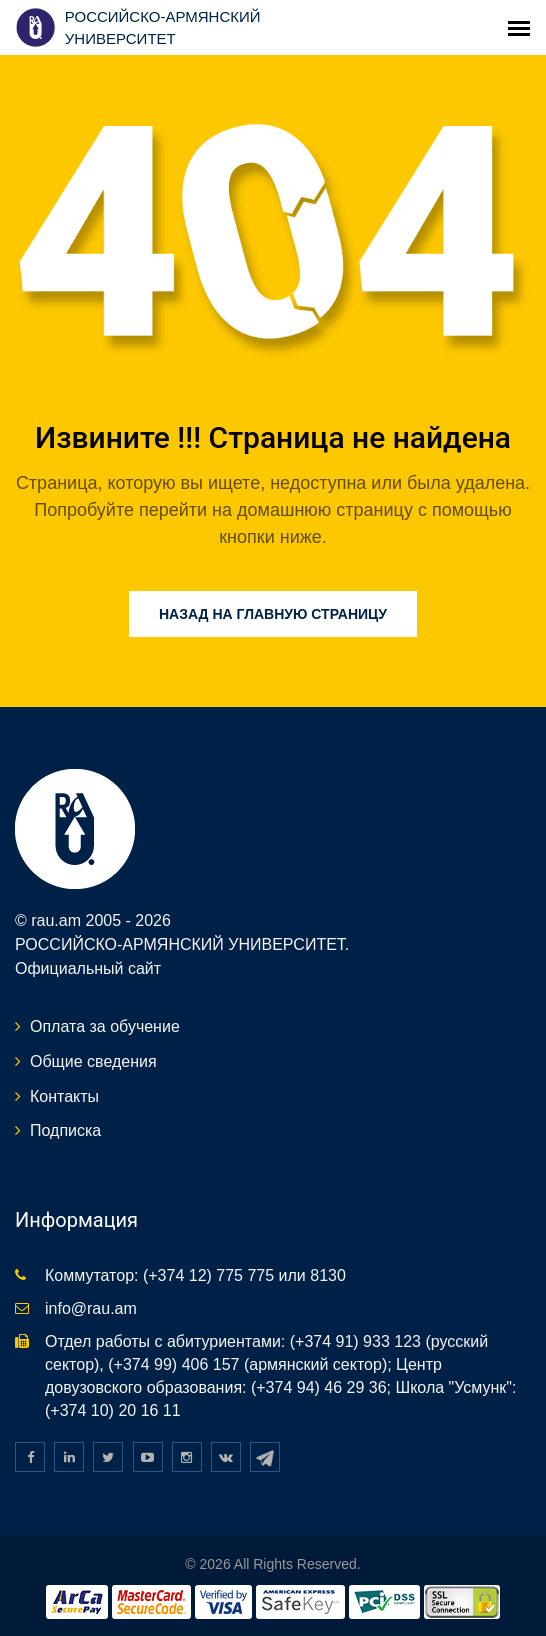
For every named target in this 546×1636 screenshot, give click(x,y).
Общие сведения (93, 1061)
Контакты (64, 1096)
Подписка (65, 1130)
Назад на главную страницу (273, 614)
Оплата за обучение (105, 1026)
